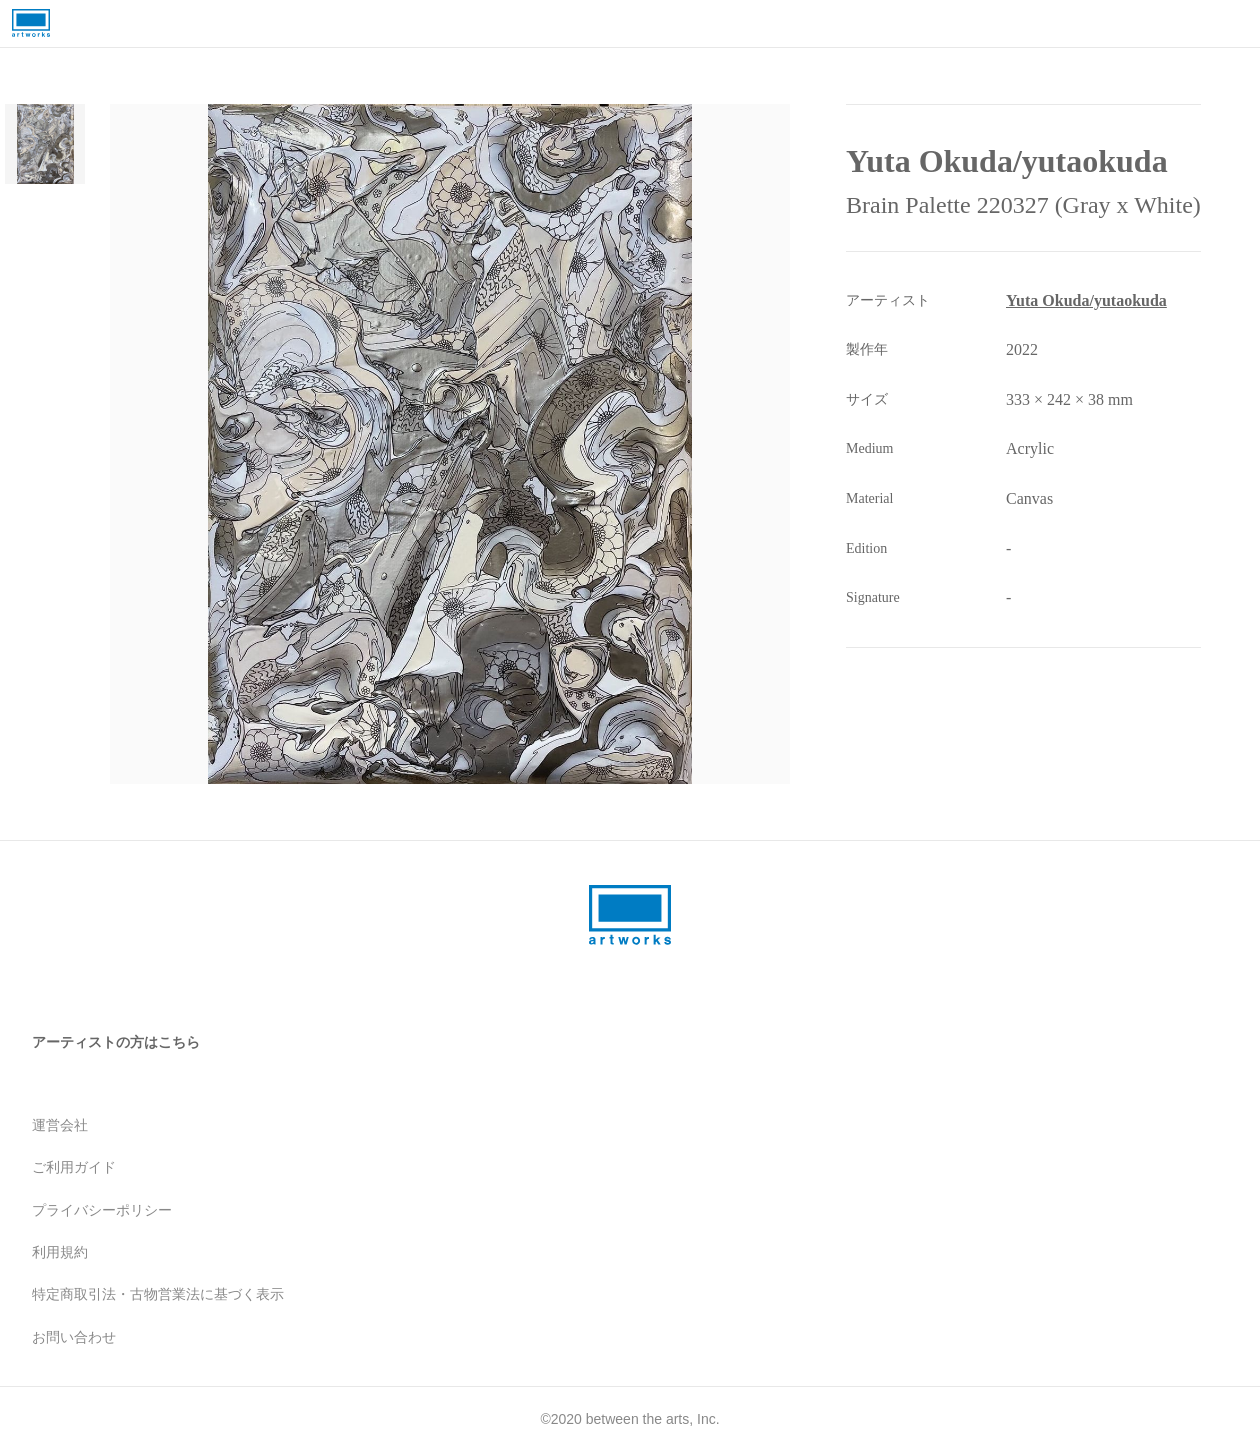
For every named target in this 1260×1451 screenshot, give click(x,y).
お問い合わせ (74, 1337)
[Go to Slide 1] (45, 144)
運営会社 (60, 1125)
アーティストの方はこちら (116, 1042)
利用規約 (60, 1252)
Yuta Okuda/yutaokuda (1086, 300)
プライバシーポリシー (102, 1210)
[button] (450, 444)
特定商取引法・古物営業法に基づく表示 (158, 1294)
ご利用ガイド (74, 1167)
